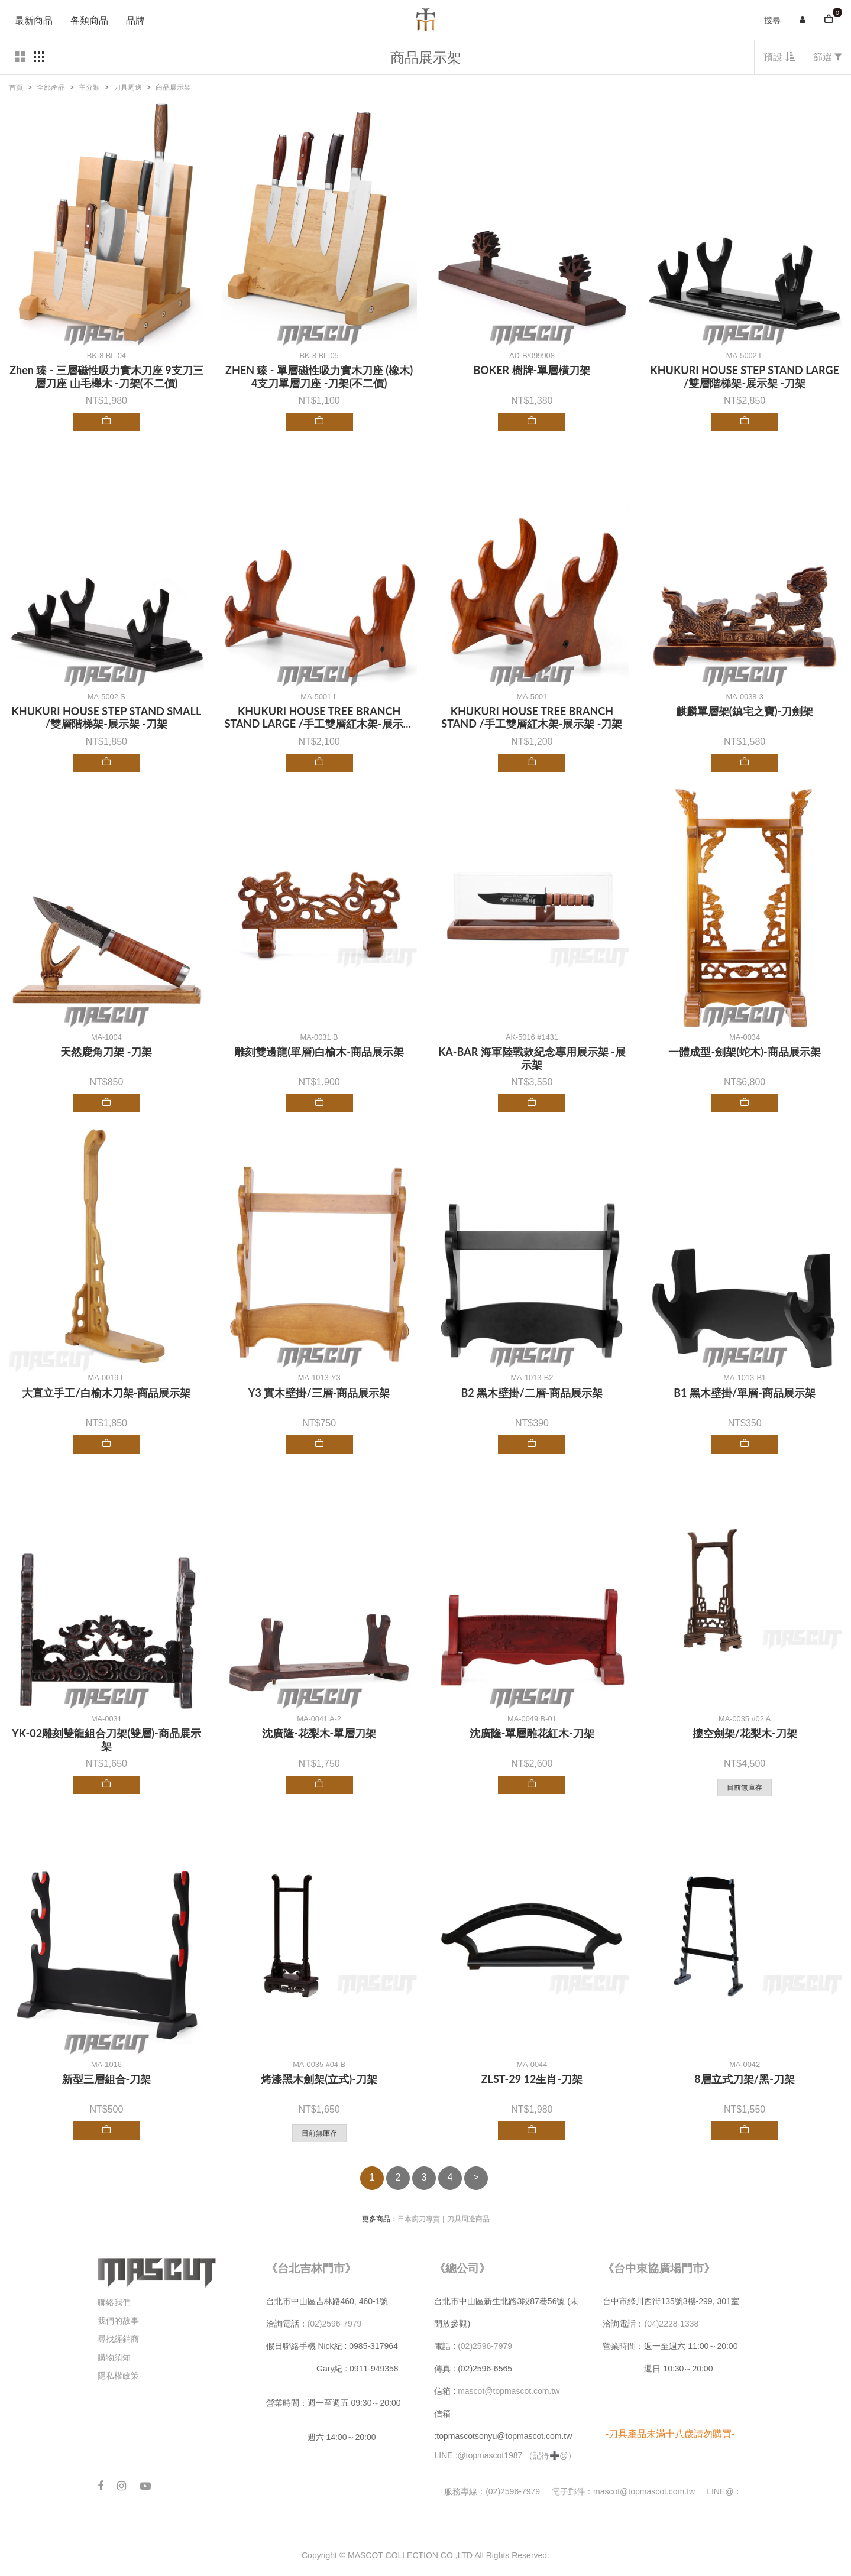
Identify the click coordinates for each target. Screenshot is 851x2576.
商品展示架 (173, 87)
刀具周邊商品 (468, 2219)
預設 (778, 57)
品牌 (135, 19)
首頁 (16, 87)
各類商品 (89, 19)
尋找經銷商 (118, 2339)
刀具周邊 (128, 87)
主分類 (89, 87)
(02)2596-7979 (335, 2323)
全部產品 (51, 87)
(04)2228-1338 (671, 2323)
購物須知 (114, 2357)
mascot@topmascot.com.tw (510, 2391)
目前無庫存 (744, 1787)
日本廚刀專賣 (418, 2219)
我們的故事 (118, 2320)
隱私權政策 (118, 2375)
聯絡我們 (114, 2302)
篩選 (827, 57)
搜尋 (772, 20)
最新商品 (34, 19)
